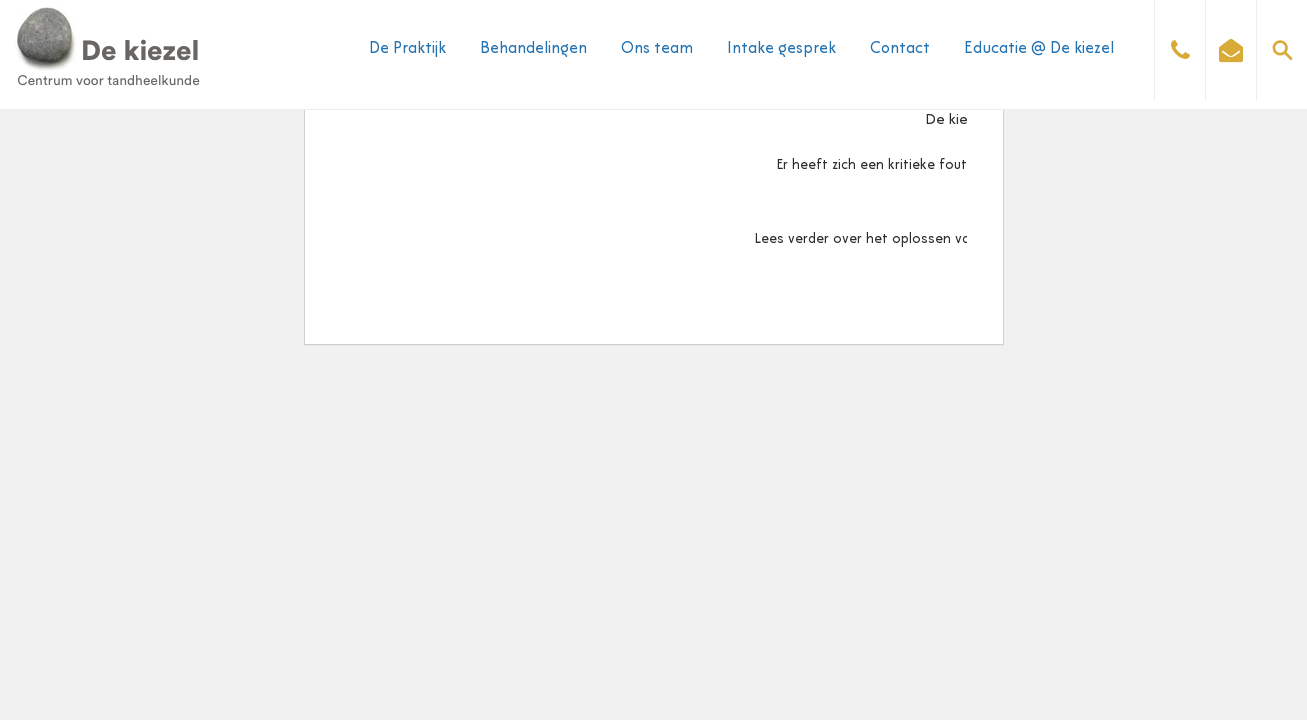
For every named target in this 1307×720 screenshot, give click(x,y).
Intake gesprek (781, 49)
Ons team (657, 49)
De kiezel (955, 120)
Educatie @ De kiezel (1039, 49)
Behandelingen (533, 49)
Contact (900, 49)
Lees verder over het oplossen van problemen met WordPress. (955, 239)
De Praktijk (407, 49)
